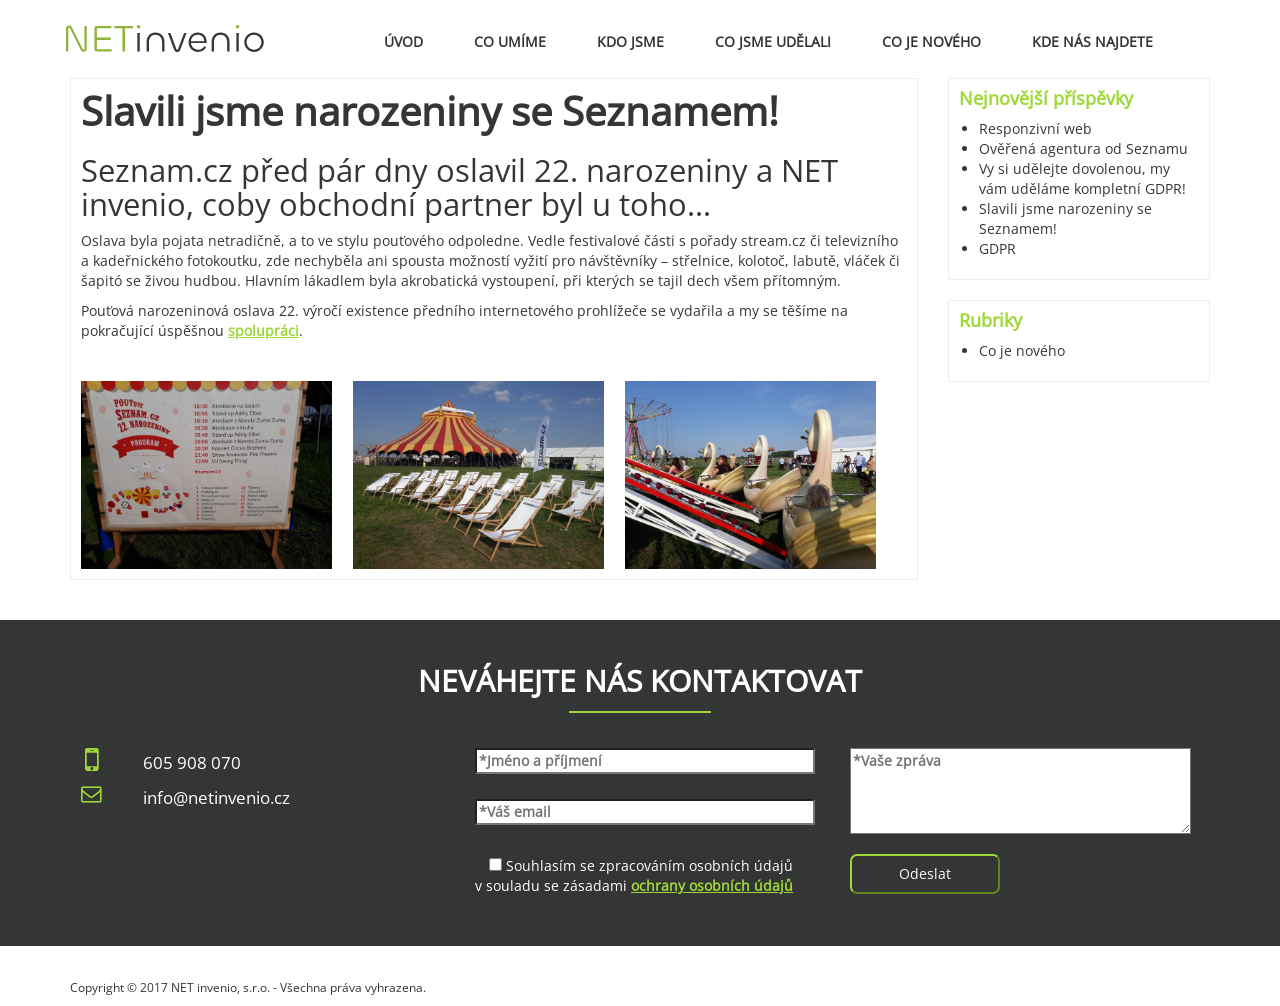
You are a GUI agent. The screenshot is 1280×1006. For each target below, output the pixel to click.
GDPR (997, 248)
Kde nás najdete (1092, 41)
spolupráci (263, 330)
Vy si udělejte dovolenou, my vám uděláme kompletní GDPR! (1082, 178)
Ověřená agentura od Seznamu (1083, 148)
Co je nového (931, 41)
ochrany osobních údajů (712, 885)
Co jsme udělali (773, 41)
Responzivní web (1035, 128)
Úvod (403, 41)
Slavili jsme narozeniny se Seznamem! (430, 110)
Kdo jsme (630, 41)
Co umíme (510, 41)
